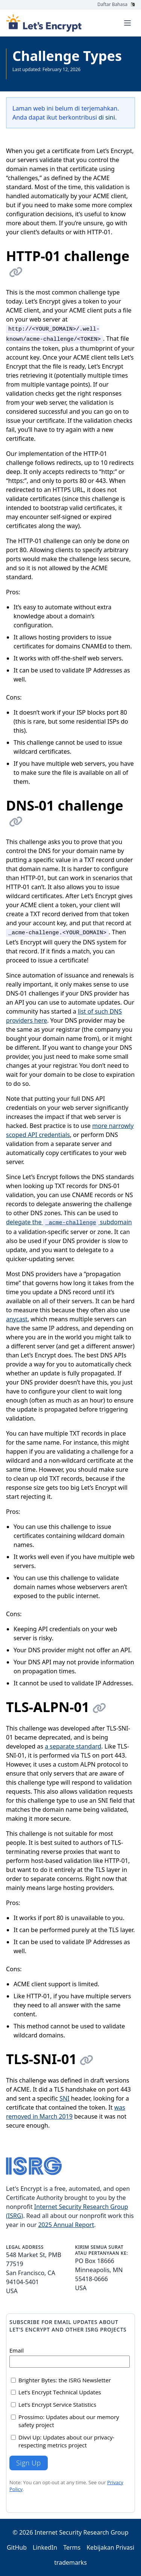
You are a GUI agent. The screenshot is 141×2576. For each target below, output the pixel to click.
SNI (64, 2098)
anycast (16, 1319)
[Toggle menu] (127, 22)
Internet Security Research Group (82, 2532)
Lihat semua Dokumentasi (40, 75)
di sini (107, 117)
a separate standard (73, 1746)
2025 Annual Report (66, 2225)
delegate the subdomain (69, 1222)
